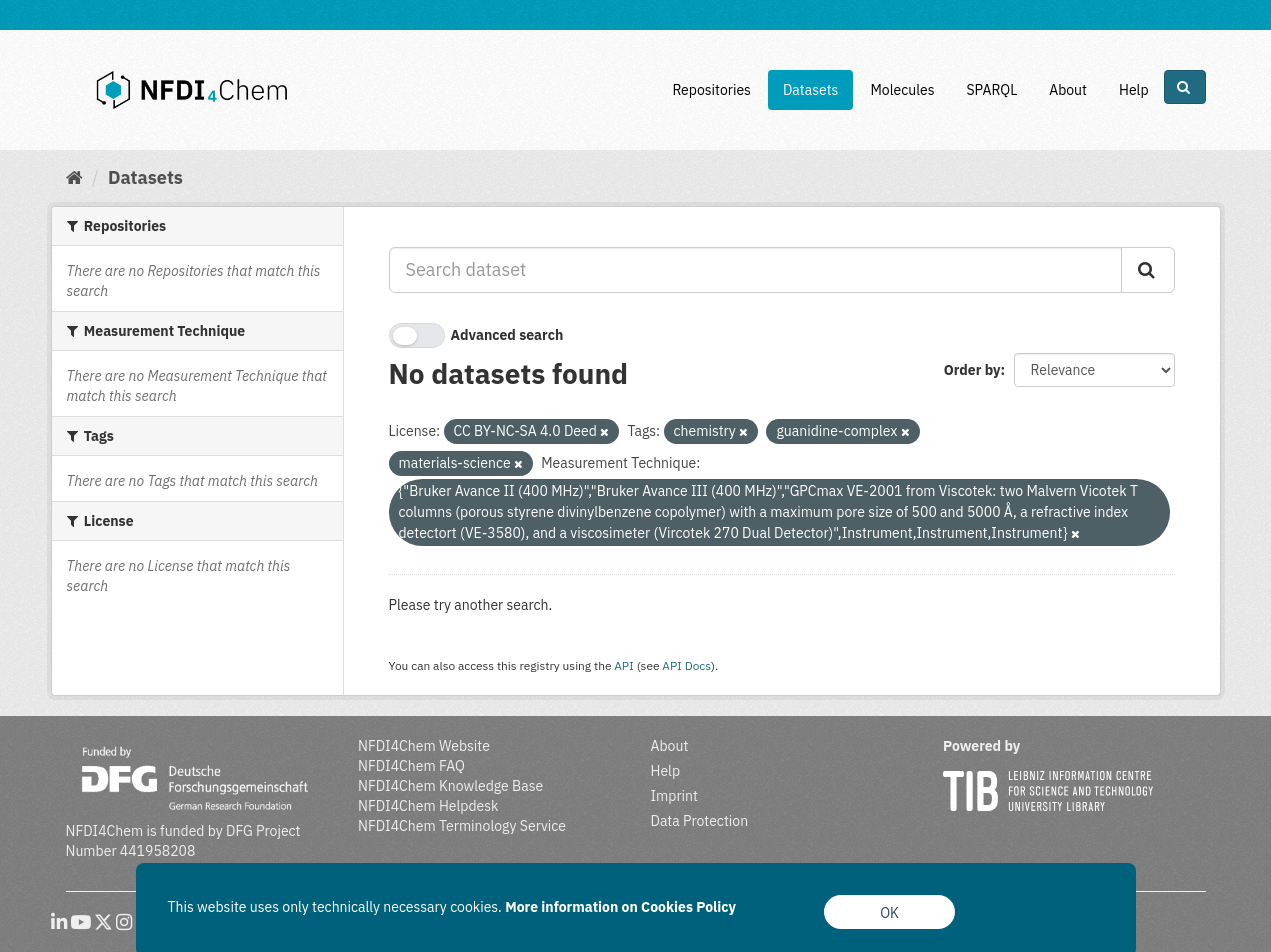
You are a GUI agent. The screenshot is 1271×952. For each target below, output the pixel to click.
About (1068, 90)
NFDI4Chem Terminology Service (462, 826)
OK (889, 913)
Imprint (674, 796)
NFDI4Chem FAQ (411, 766)
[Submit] (1148, 270)
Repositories (711, 90)
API (624, 665)
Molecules (902, 90)
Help (1134, 90)
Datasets (811, 90)
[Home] (74, 177)
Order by (972, 370)
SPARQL (991, 90)
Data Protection (700, 821)
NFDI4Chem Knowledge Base (450, 786)
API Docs (686, 665)
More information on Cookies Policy (620, 907)
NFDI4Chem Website (424, 746)
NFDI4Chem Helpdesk (428, 806)
